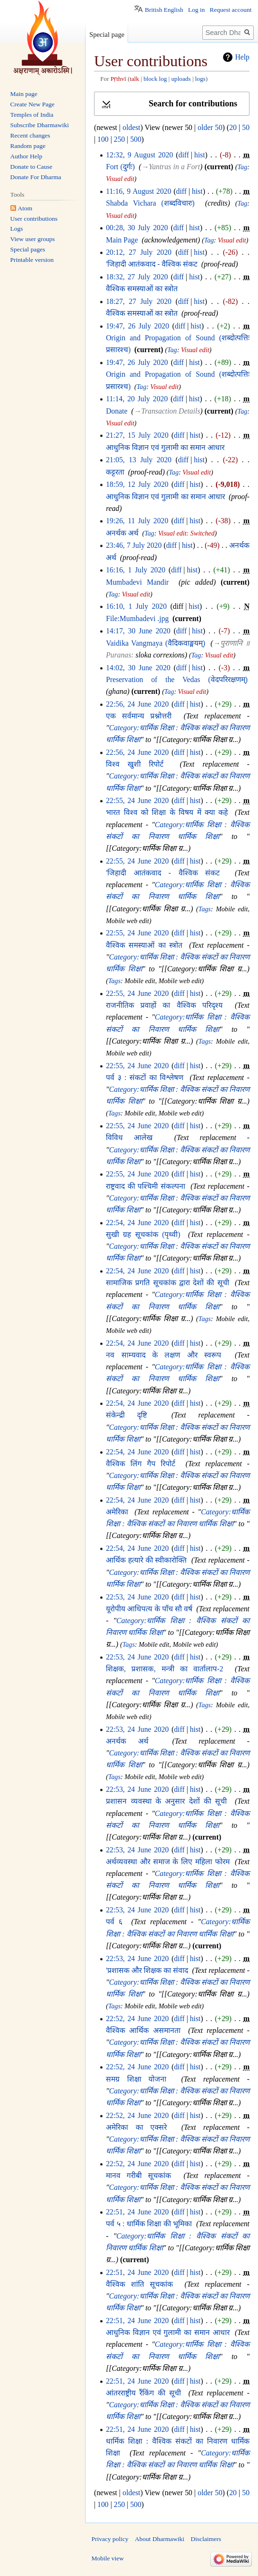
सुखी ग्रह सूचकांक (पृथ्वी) (143, 1234)
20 (233, 127)
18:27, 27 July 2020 (139, 301)
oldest (131, 127)
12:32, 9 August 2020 (139, 155)
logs (200, 78)
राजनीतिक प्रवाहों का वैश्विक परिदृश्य (164, 1005)
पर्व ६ (114, 1922)
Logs (16, 228)
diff (184, 155)
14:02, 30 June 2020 (138, 668)
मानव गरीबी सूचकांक (138, 2175)
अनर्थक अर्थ (122, 533)
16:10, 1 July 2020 (136, 606)
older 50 (210, 127)
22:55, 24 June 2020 (137, 800)
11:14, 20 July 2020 (137, 399)
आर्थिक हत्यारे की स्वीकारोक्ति (146, 1560)
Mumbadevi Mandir (137, 582)
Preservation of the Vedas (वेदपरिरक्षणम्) (177, 679)
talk (134, 78)
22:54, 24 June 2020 (137, 1223)
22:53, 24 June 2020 (137, 1597)
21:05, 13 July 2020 (139, 460)
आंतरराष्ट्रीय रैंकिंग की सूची (143, 2393)
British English (164, 9)
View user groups (32, 238)
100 (103, 139)
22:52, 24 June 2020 (137, 2018)
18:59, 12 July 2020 (137, 484)
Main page (23, 93)
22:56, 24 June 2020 (137, 704)
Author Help (26, 156)
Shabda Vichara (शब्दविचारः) (150, 203)
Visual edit (120, 178)
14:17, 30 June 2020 (138, 631)
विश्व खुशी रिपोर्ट (134, 764)
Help (242, 57)
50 (245, 127)
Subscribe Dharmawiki (39, 125)
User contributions (34, 218)
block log (155, 78)
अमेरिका (117, 1512)
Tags (204, 909)
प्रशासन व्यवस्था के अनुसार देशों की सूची (166, 1801)
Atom (25, 208)
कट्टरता (115, 472)
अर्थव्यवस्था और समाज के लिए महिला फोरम (167, 1862)
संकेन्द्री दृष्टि (126, 1415)
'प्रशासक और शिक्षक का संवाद (147, 1970)
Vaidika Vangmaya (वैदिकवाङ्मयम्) (155, 643)
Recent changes (30, 135)
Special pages (27, 249)
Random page (28, 145)
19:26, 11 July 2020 (137, 521)
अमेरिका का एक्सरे (136, 2127)
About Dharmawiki (159, 2538)
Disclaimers (205, 2538)
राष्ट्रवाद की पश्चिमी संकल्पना (145, 1186)
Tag (243, 167)
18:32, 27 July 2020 (137, 277)
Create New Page (32, 104)
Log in (196, 9)
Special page (106, 34)
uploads (180, 78)
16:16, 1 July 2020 (135, 570)
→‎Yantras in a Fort (170, 167)
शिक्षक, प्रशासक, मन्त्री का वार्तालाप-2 (164, 1669)
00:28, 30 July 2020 (137, 228)
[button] (171, 104)
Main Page (122, 240)
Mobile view (108, 2558)
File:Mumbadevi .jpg (137, 618)
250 (119, 139)
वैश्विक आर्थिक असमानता (143, 2030)
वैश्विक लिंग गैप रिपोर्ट (140, 1464)
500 (135, 139)
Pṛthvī (118, 78)
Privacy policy (110, 2538)
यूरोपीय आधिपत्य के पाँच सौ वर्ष (149, 1609)
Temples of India (31, 114)
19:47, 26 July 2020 (137, 326)
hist (199, 155)
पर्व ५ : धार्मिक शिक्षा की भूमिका (149, 2224)
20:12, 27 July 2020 (139, 252)
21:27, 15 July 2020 (137, 435)
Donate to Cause (31, 166)
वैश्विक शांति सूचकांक (139, 2284)
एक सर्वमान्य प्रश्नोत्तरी (139, 716)
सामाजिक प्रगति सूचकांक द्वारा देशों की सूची (167, 1283)
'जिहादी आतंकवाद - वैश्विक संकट (152, 264)
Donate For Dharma (35, 177)
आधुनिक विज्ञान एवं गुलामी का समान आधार (165, 447)
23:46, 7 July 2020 (134, 545)
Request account (231, 9)
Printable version (32, 259)
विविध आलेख (129, 1137)
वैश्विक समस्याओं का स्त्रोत (142, 289)
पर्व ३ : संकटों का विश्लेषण (144, 1077)
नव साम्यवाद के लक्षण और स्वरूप (163, 1355)
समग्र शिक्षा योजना (136, 2079)
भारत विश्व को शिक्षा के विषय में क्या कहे (167, 812)
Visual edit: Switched (186, 533)
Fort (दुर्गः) (120, 167)
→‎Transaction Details (167, 411)
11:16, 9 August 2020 (138, 191)
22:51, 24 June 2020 (137, 2212)
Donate (116, 411)
